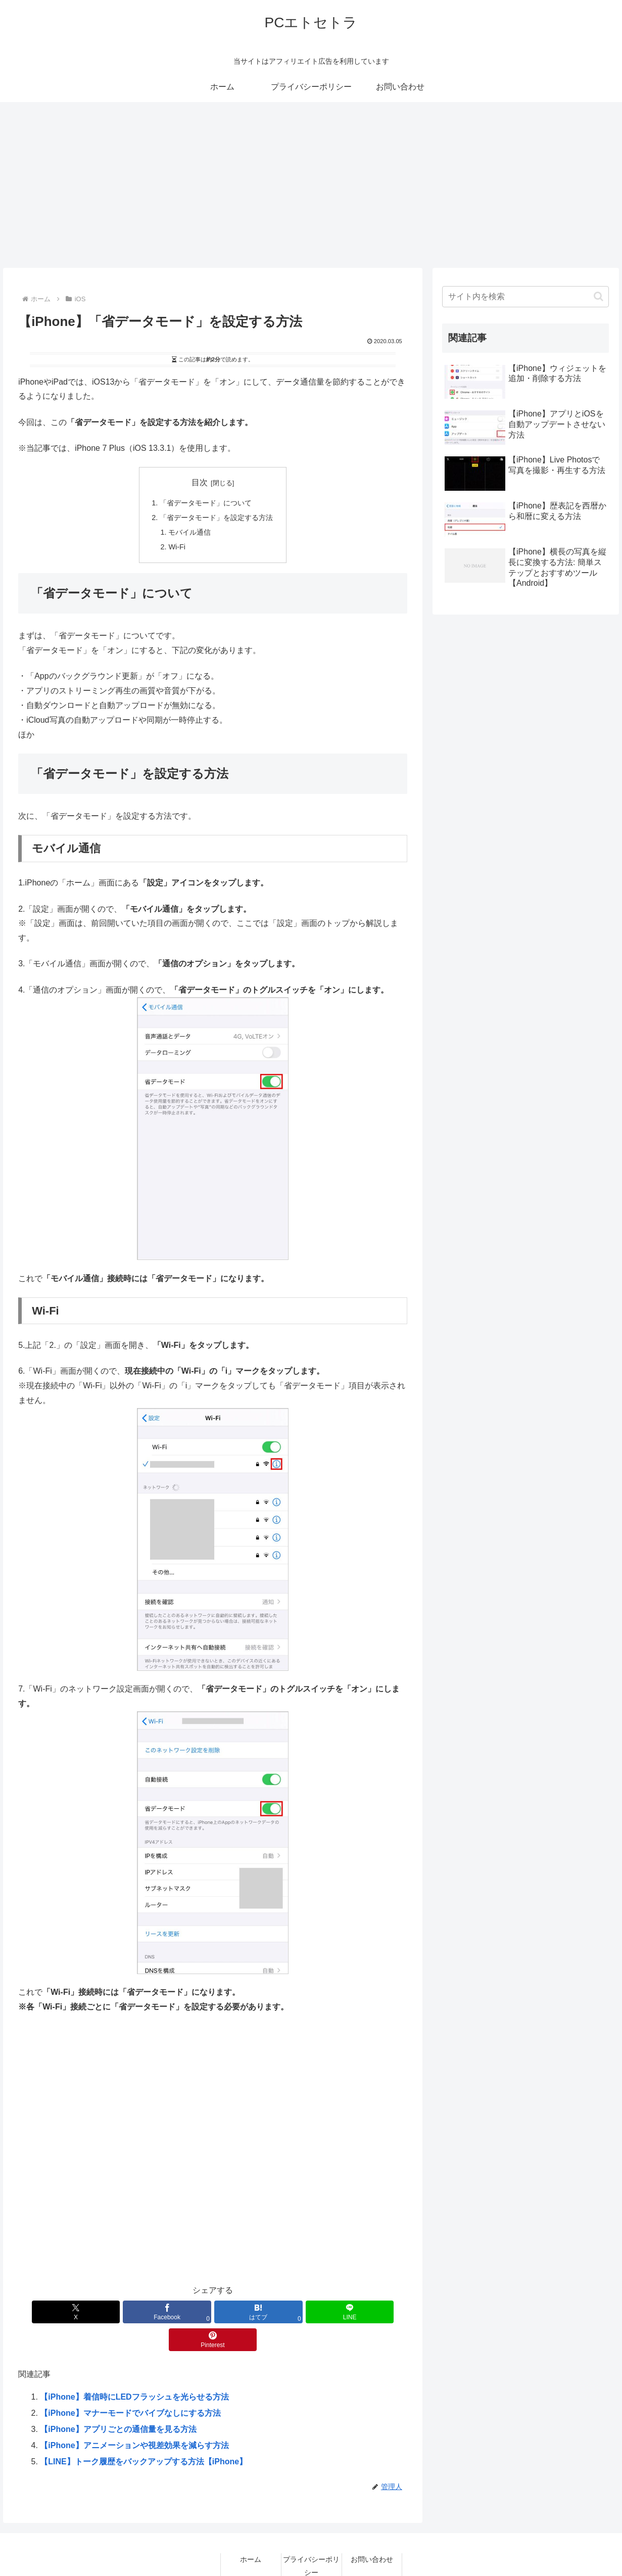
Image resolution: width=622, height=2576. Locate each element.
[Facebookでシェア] (147, 2312)
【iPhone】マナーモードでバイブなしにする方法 (130, 2385)
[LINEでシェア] (278, 2312)
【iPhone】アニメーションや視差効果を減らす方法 (134, 2417)
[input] (525, 296)
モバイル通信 (189, 532)
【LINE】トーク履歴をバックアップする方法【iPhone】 (143, 2433)
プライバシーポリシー (311, 2537)
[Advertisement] (311, 185)
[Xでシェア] (82, 2312)
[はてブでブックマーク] (212, 2312)
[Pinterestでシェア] (343, 2312)
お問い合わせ (372, 2531)
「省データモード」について (206, 503)
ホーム (250, 2531)
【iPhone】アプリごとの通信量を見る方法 (118, 2401)
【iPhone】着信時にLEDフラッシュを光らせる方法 (134, 2369)
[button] (598, 296)
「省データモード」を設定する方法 (216, 517)
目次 (200, 482)
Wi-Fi (176, 547)
